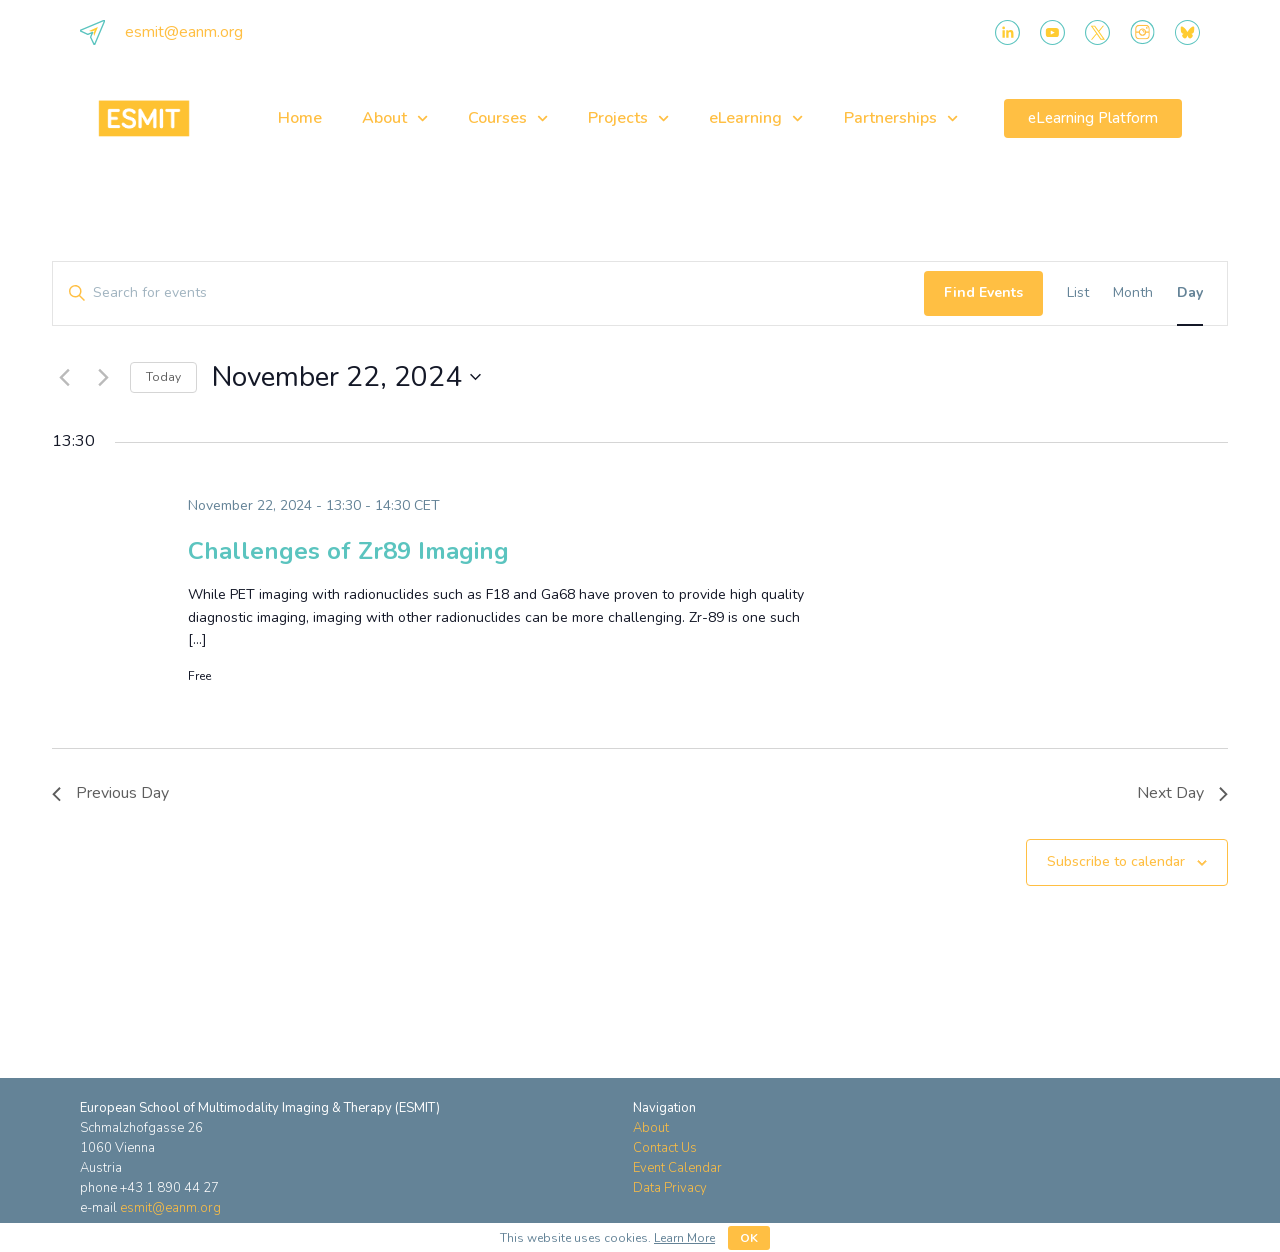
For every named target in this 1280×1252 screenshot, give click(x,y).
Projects (628, 118)
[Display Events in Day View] (1190, 293)
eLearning (756, 118)
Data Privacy (670, 1188)
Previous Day (110, 793)
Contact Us (665, 1148)
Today (163, 377)
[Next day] (103, 377)
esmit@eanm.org (184, 32)
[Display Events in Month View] (1133, 293)
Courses (508, 118)
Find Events (983, 292)
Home (300, 118)
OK (749, 1238)
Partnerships (901, 118)
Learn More (684, 1238)
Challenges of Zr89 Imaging (348, 551)
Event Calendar (677, 1168)
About (395, 118)
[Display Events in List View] (1078, 293)
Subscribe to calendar (1116, 861)
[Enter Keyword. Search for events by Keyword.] (488, 293)
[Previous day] (64, 377)
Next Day (1182, 793)
